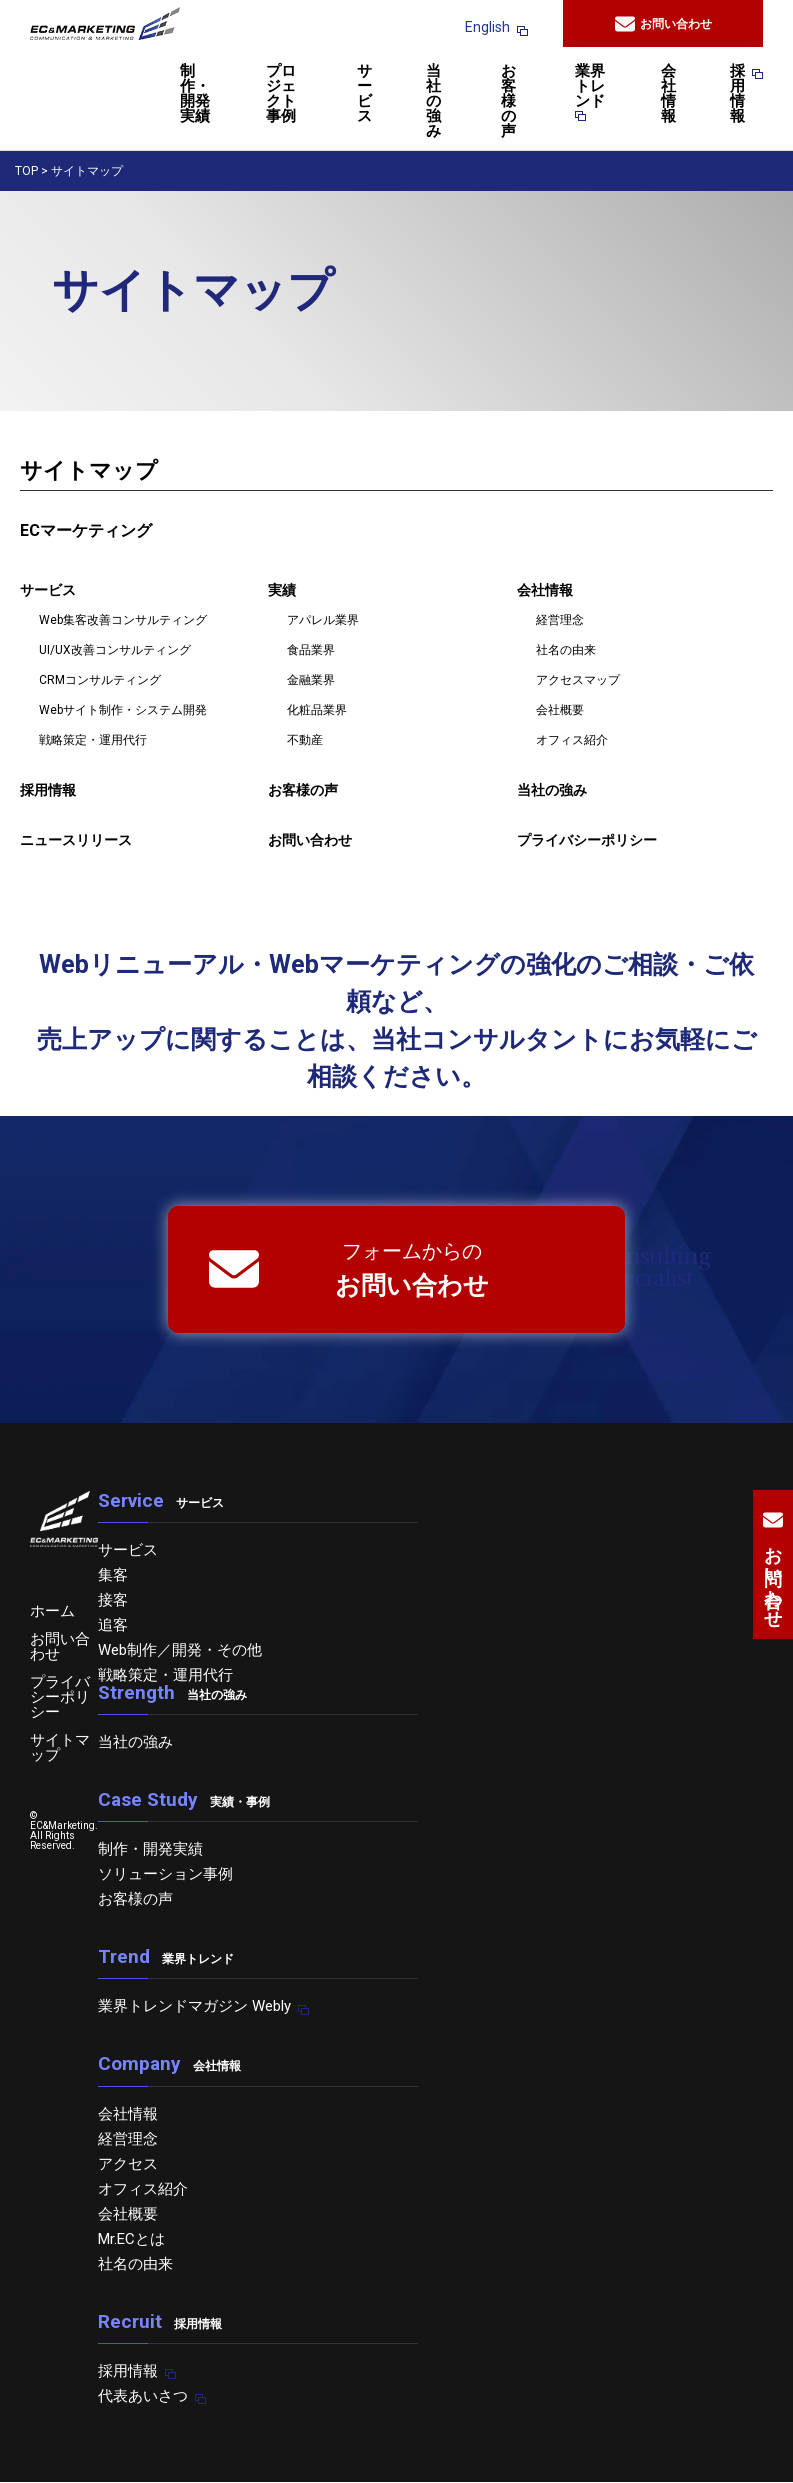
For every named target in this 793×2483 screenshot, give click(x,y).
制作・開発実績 (195, 94)
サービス (364, 94)
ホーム (52, 1611)
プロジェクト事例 (281, 94)
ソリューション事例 (165, 1874)
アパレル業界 (323, 620)
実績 (282, 590)
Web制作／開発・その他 (180, 1650)
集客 (113, 1575)
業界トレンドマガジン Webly (194, 2006)
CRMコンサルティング (100, 680)
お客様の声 (508, 102)
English (487, 27)
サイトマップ (60, 1747)
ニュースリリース (76, 840)
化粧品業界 (317, 710)
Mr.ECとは (131, 2239)
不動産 (305, 740)
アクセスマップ (578, 680)
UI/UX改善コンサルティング (115, 650)
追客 (113, 1625)
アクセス (128, 2164)
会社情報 (668, 94)
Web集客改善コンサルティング (123, 620)
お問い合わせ (663, 24)
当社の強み (433, 102)
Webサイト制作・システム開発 (123, 710)
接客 (113, 1600)
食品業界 (311, 650)
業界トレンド (590, 92)
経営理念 (560, 620)
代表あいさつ (143, 2396)
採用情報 (737, 94)
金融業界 (311, 680)
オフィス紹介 (572, 740)
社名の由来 (566, 650)
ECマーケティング (86, 530)
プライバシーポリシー (587, 840)
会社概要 (560, 710)
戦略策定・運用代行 (93, 740)
